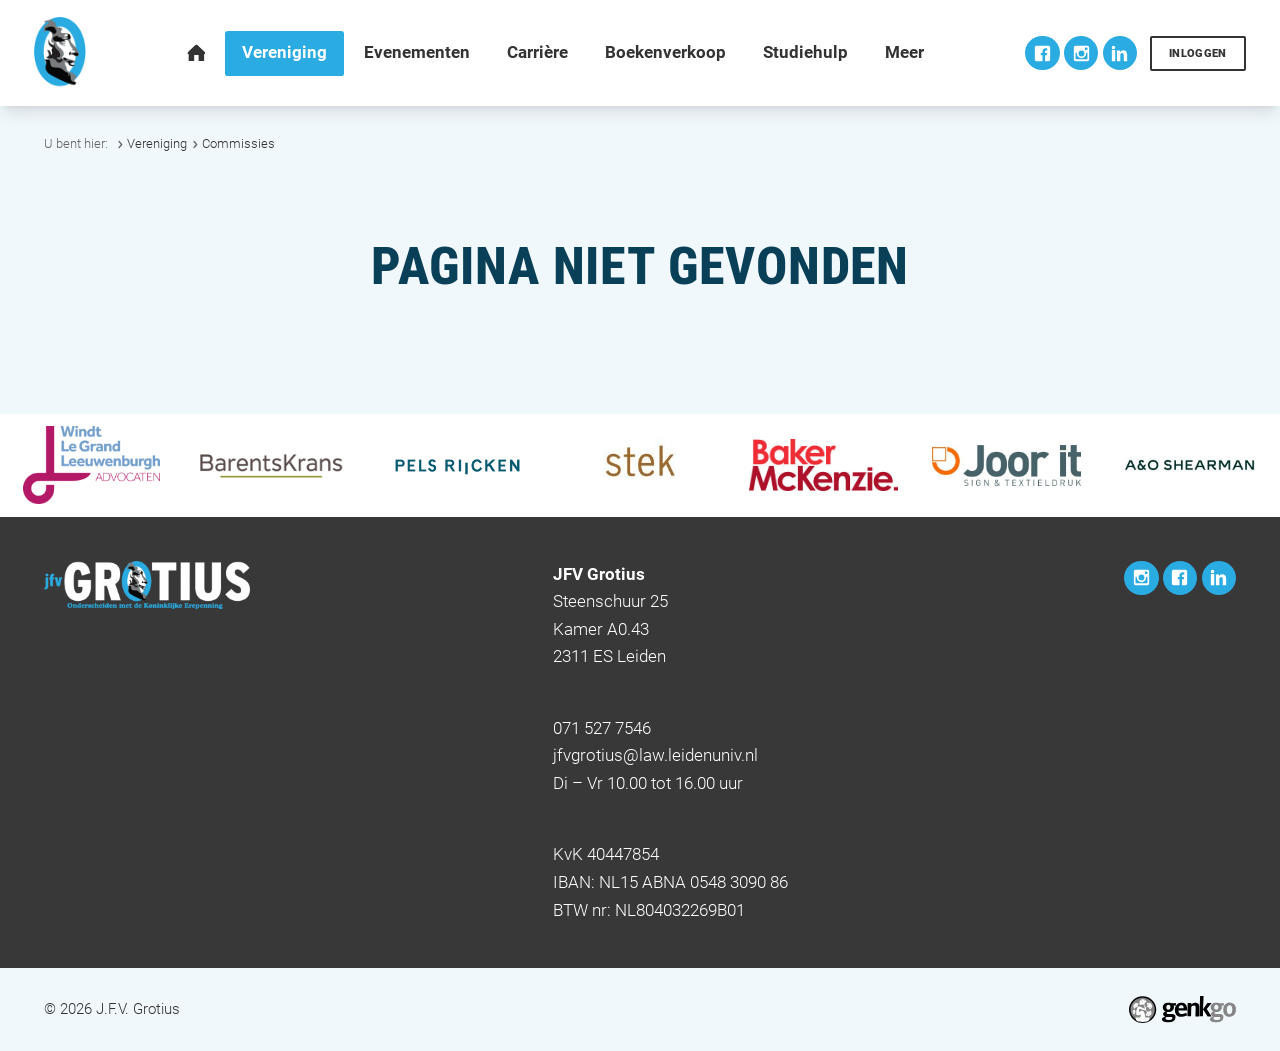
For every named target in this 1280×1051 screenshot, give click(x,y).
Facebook (1042, 53)
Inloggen (1198, 53)
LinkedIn (1120, 53)
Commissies (238, 143)
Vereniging (157, 143)
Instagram (1081, 53)
